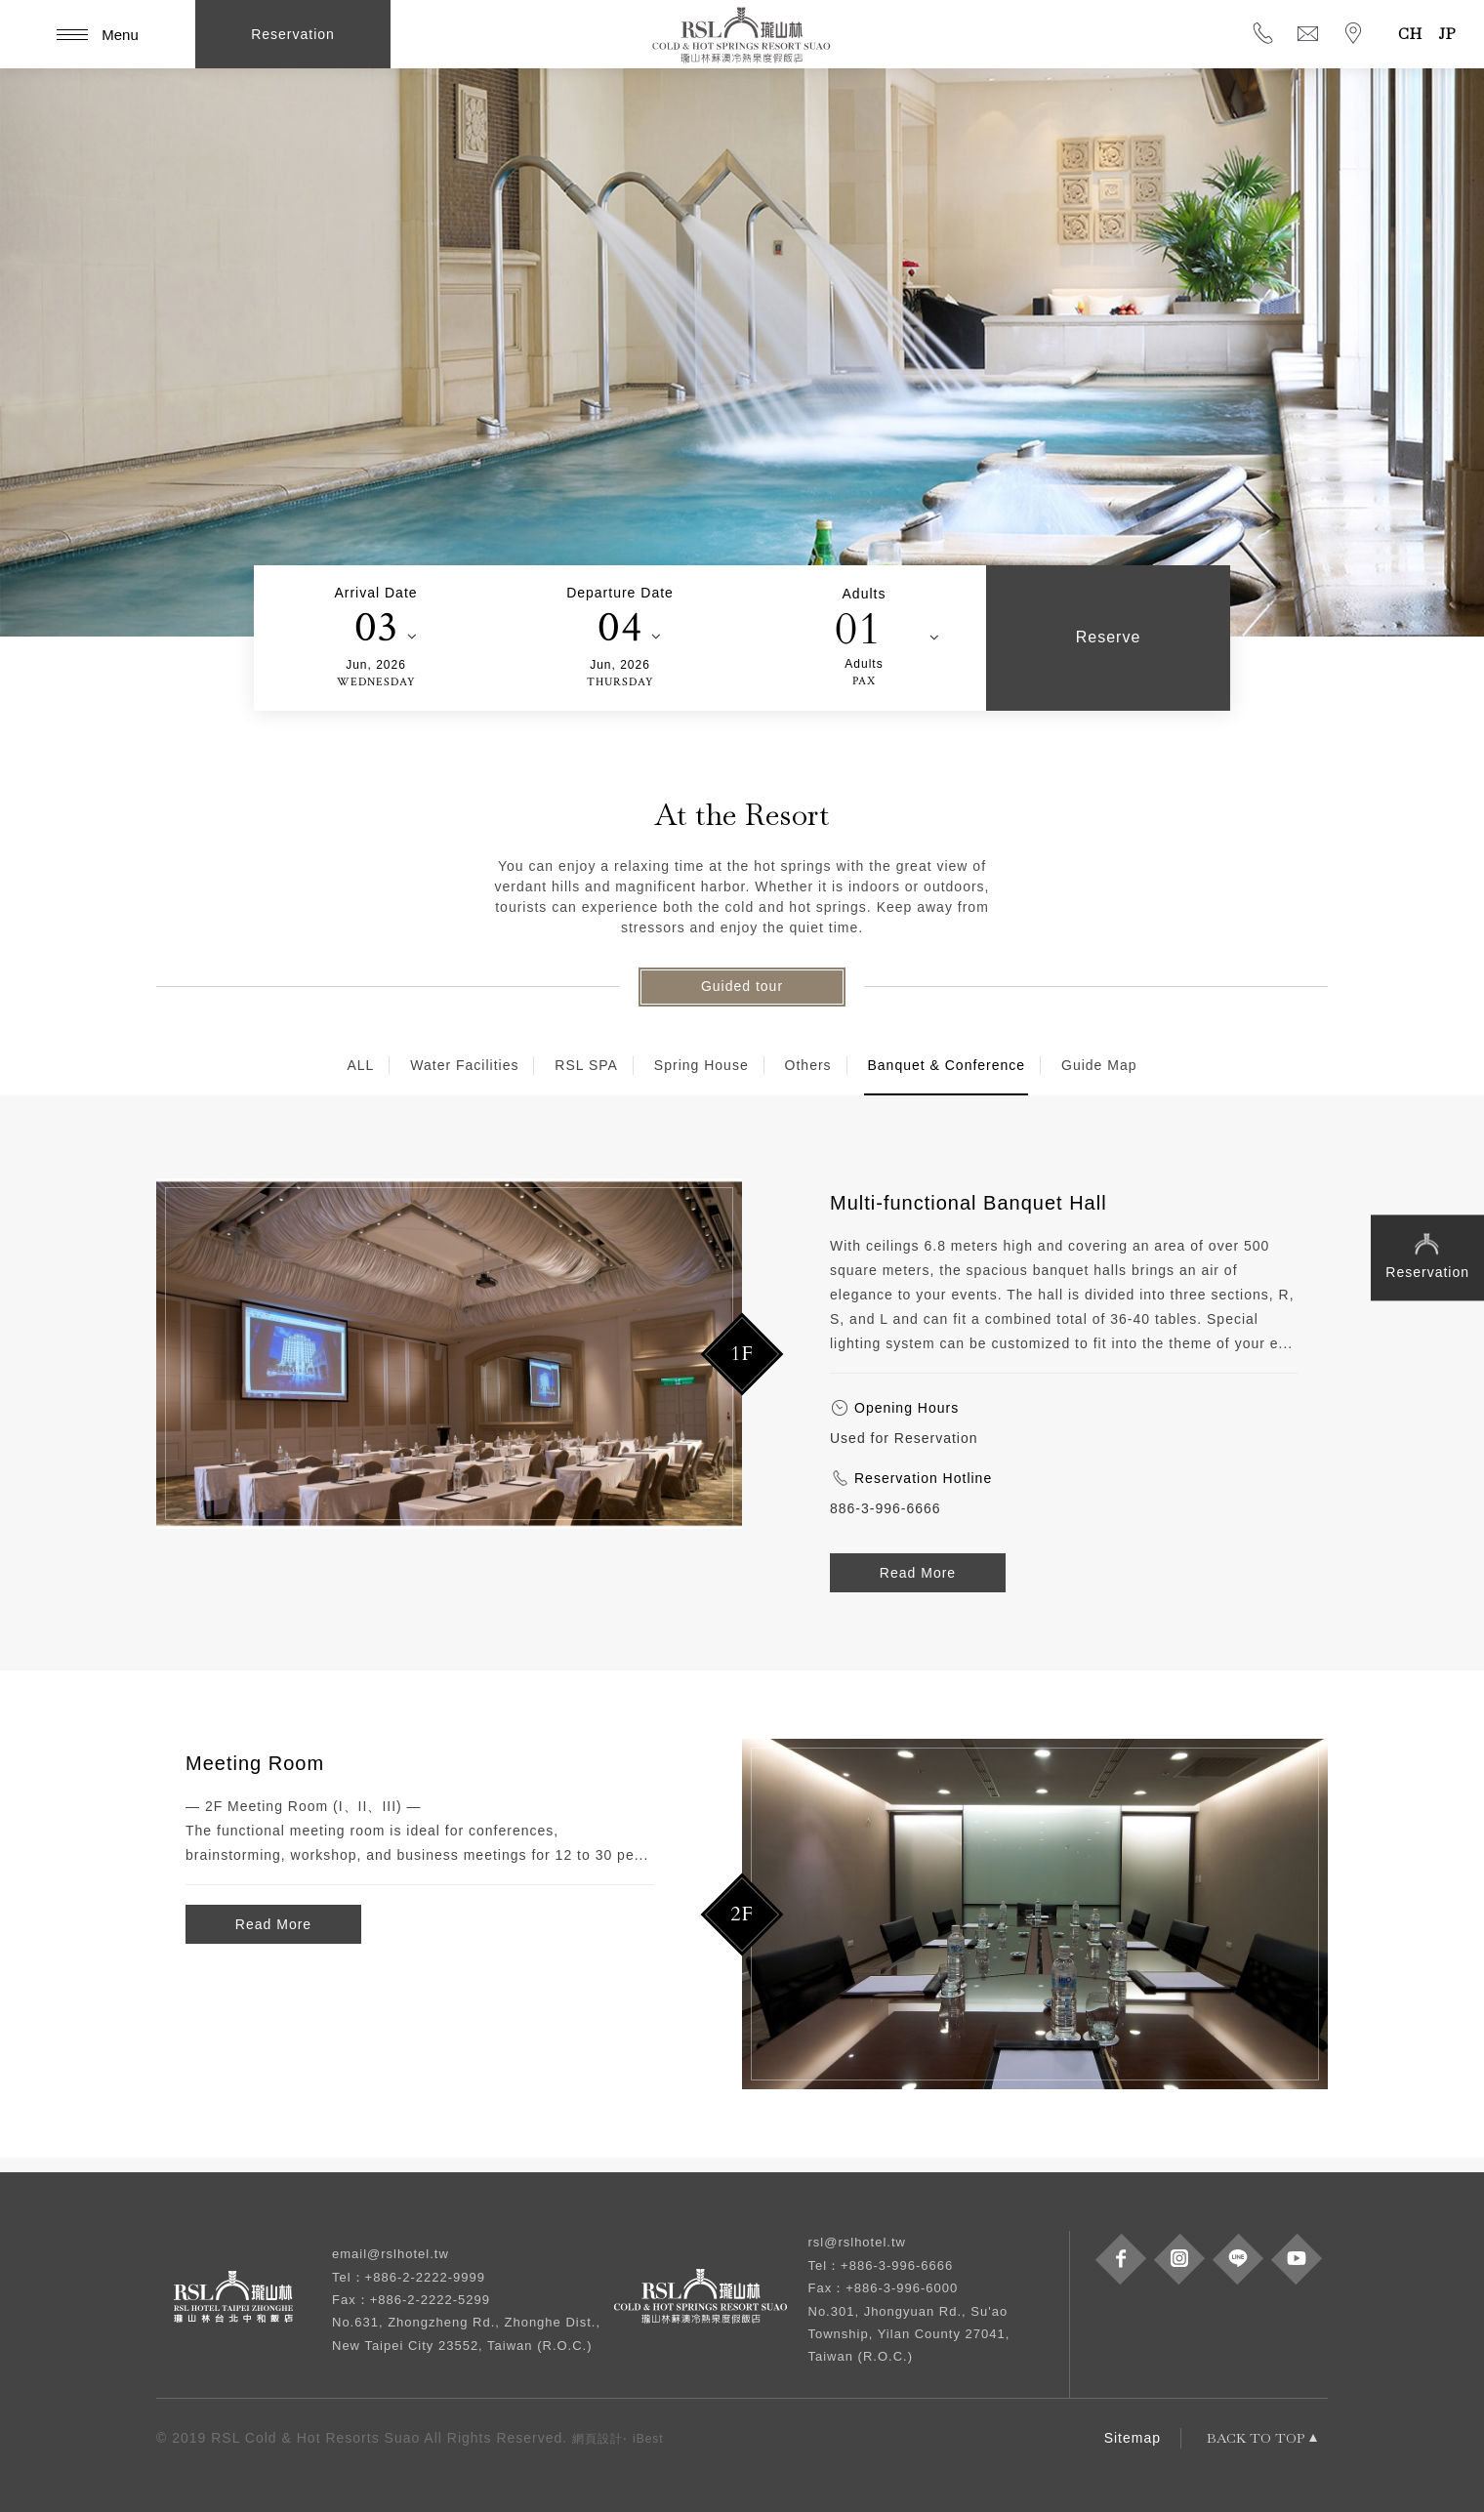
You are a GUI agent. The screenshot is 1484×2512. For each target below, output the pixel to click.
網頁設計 (597, 2439)
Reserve (1108, 637)
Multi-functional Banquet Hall (968, 1203)
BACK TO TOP (1255, 2438)
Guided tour (742, 986)
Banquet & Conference (946, 1065)
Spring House (701, 1065)
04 (620, 627)
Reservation (1427, 1254)
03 (376, 627)
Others (808, 1065)
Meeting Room (255, 1763)
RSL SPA (586, 1065)
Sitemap (1132, 2438)
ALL (360, 1065)
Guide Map (1098, 1065)
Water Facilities (464, 1065)
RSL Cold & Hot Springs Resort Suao (742, 34)
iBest (648, 2439)
